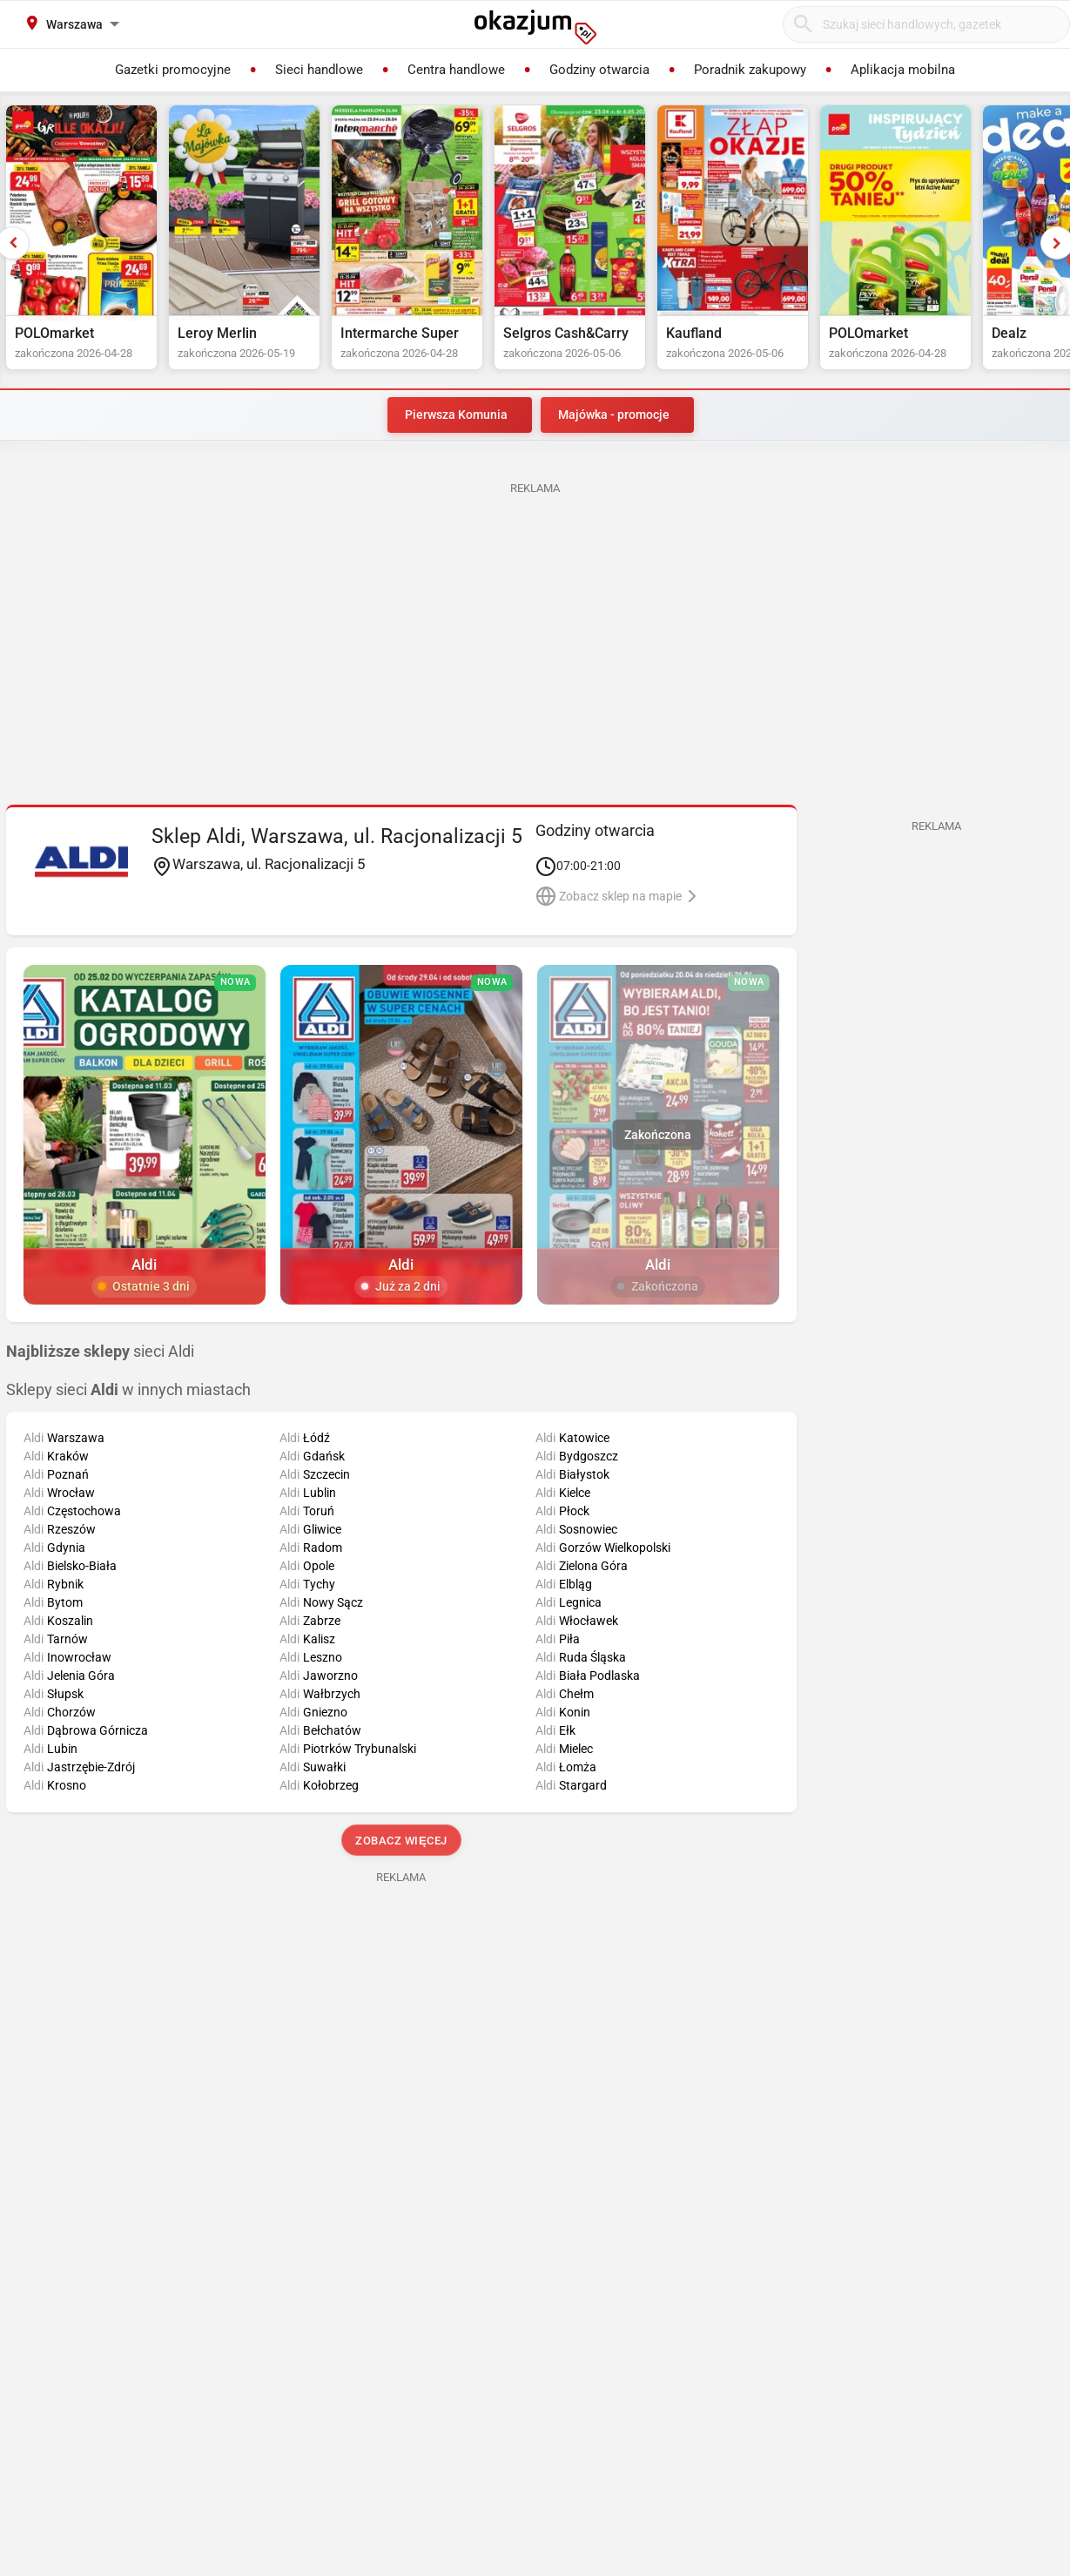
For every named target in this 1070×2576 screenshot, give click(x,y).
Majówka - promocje (614, 414)
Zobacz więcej (401, 1840)
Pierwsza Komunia (456, 414)
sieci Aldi (100, 1351)
